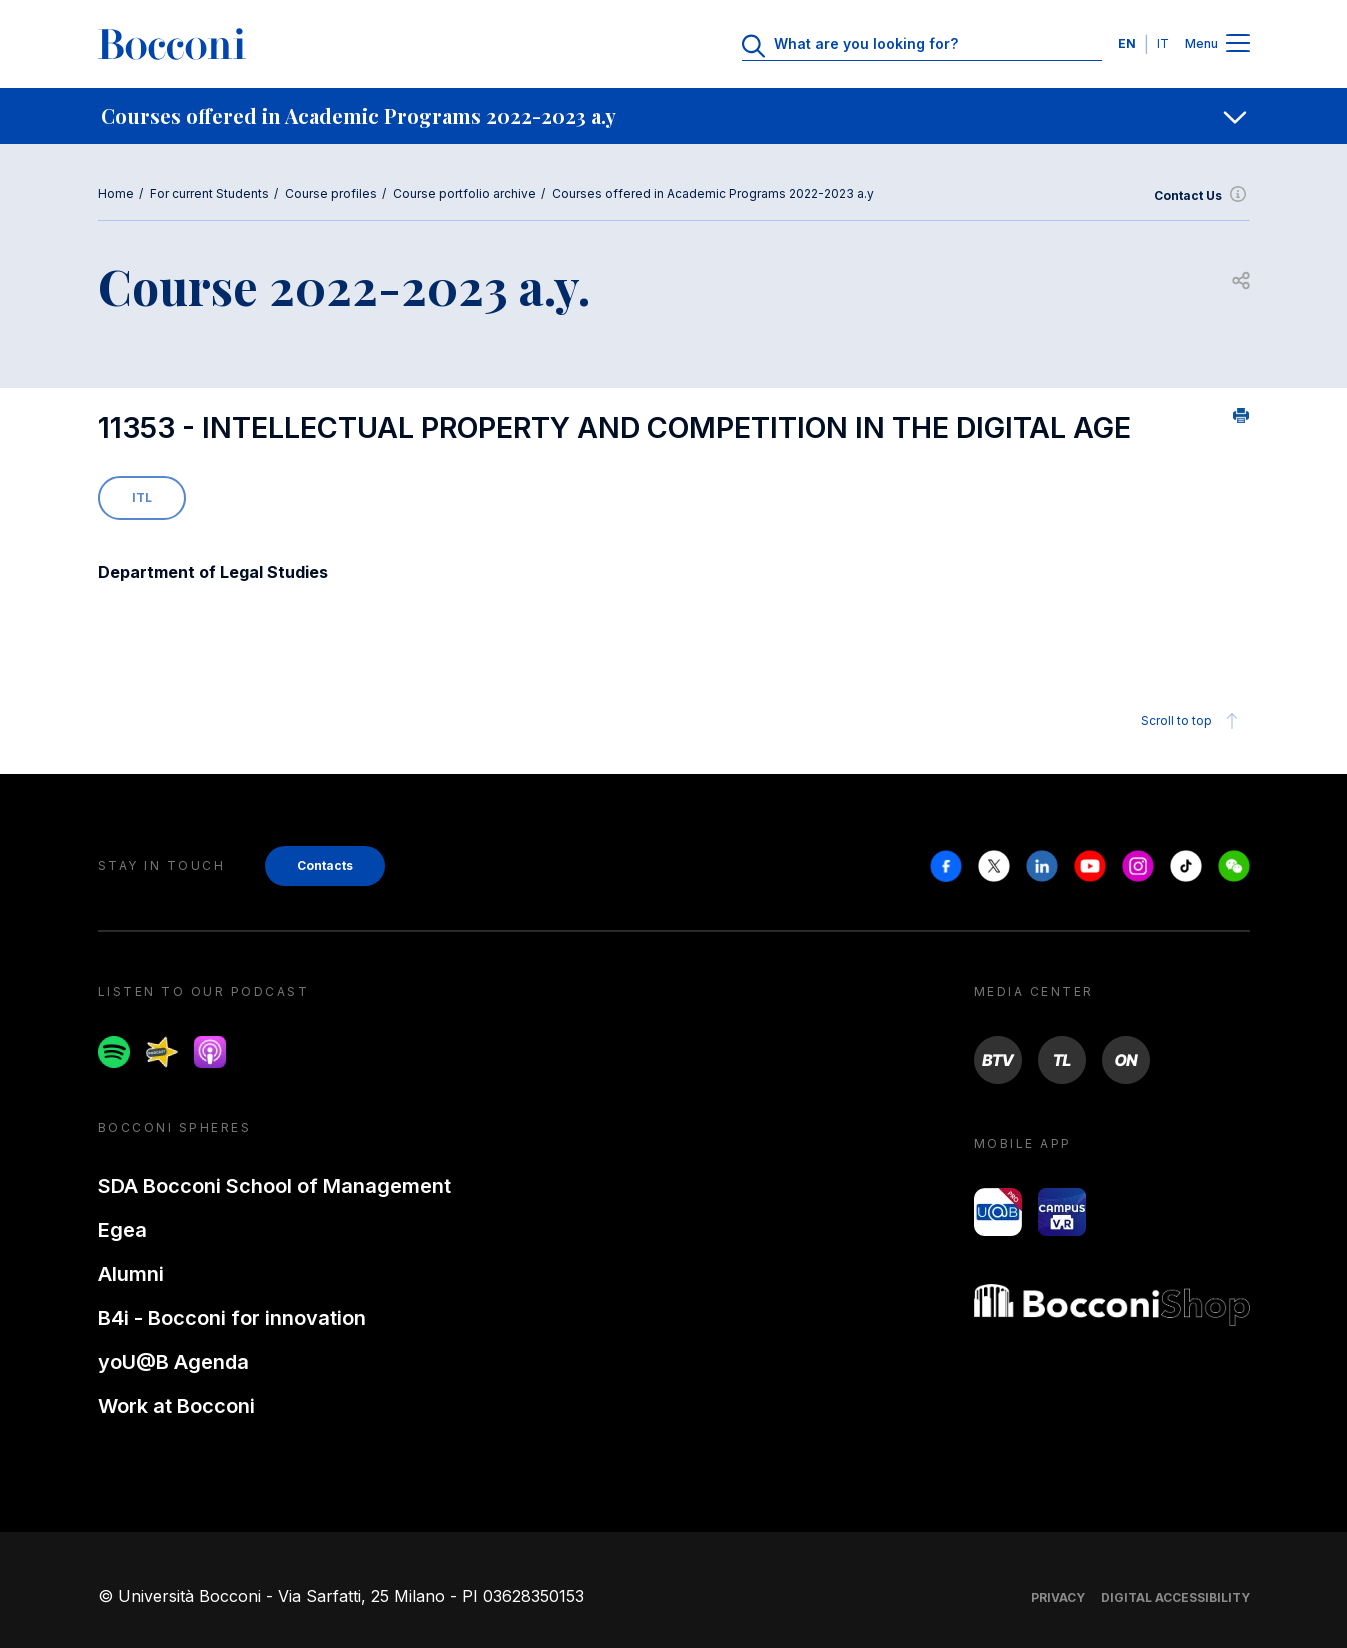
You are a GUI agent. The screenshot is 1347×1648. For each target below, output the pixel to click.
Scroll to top (1192, 721)
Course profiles (331, 193)
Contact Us (1202, 196)
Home (116, 193)
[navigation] (673, 116)
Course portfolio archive (464, 193)
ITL (142, 497)
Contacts (325, 865)
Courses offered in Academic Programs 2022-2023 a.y (713, 193)
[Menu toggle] (1238, 44)
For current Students (209, 193)
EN (1127, 43)
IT (1163, 43)
